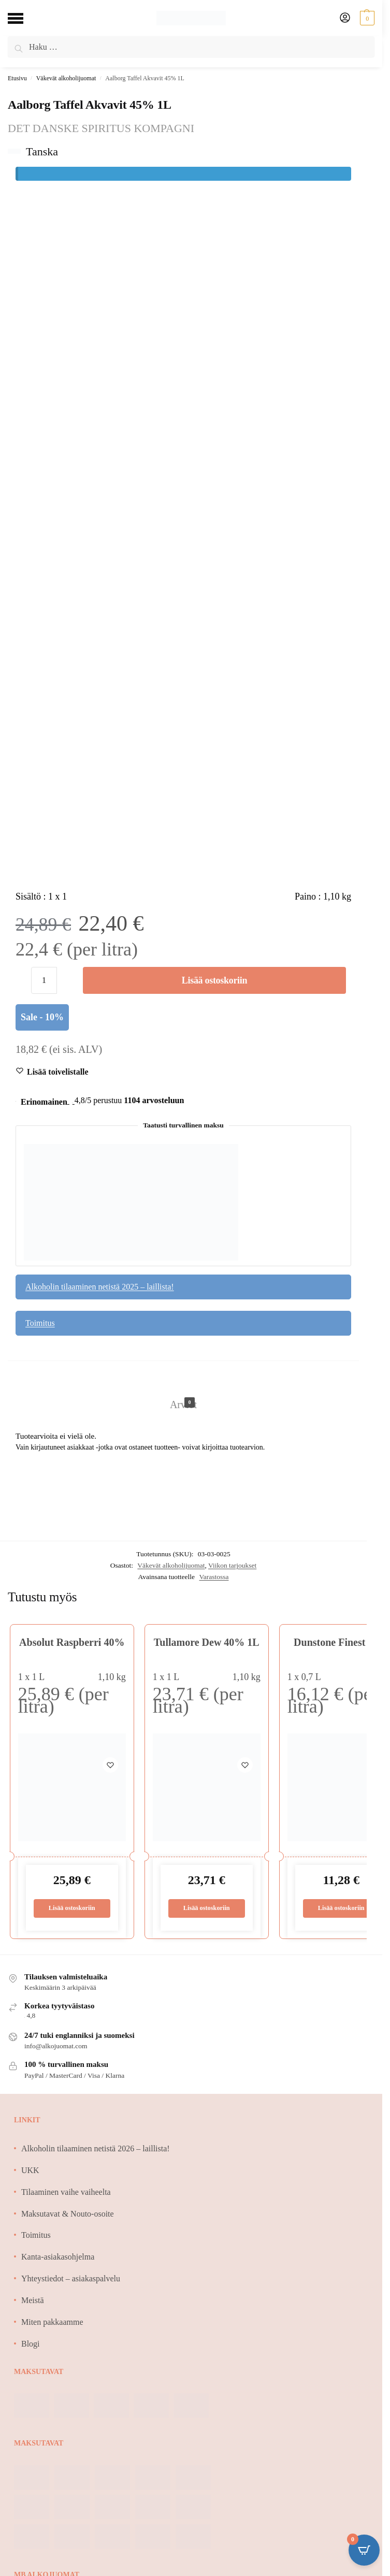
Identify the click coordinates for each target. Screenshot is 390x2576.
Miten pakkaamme (52, 2322)
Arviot (183, 1404)
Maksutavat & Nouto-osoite (67, 2214)
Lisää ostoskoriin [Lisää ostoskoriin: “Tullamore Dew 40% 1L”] (206, 1909)
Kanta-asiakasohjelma (57, 2257)
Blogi (30, 2344)
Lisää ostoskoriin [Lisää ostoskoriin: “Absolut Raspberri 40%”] (71, 1909)
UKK (30, 2170)
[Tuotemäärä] (44, 980)
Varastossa (213, 1577)
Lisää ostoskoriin (214, 980)
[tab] (183, 1393)
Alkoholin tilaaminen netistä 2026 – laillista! (95, 2149)
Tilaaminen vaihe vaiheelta (66, 2192)
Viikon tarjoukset (232, 1565)
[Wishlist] (58, 1072)
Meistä (32, 2300)
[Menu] (23, 18)
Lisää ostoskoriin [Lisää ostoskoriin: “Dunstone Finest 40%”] (341, 1909)
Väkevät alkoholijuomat (66, 78)
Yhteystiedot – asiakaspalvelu (70, 2279)
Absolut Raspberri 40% (71, 1642)
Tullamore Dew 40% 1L (206, 1642)
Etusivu (17, 78)
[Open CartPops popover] (364, 2550)
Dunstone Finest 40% (341, 1642)
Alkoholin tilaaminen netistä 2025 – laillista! (99, 1286)
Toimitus (40, 1323)
